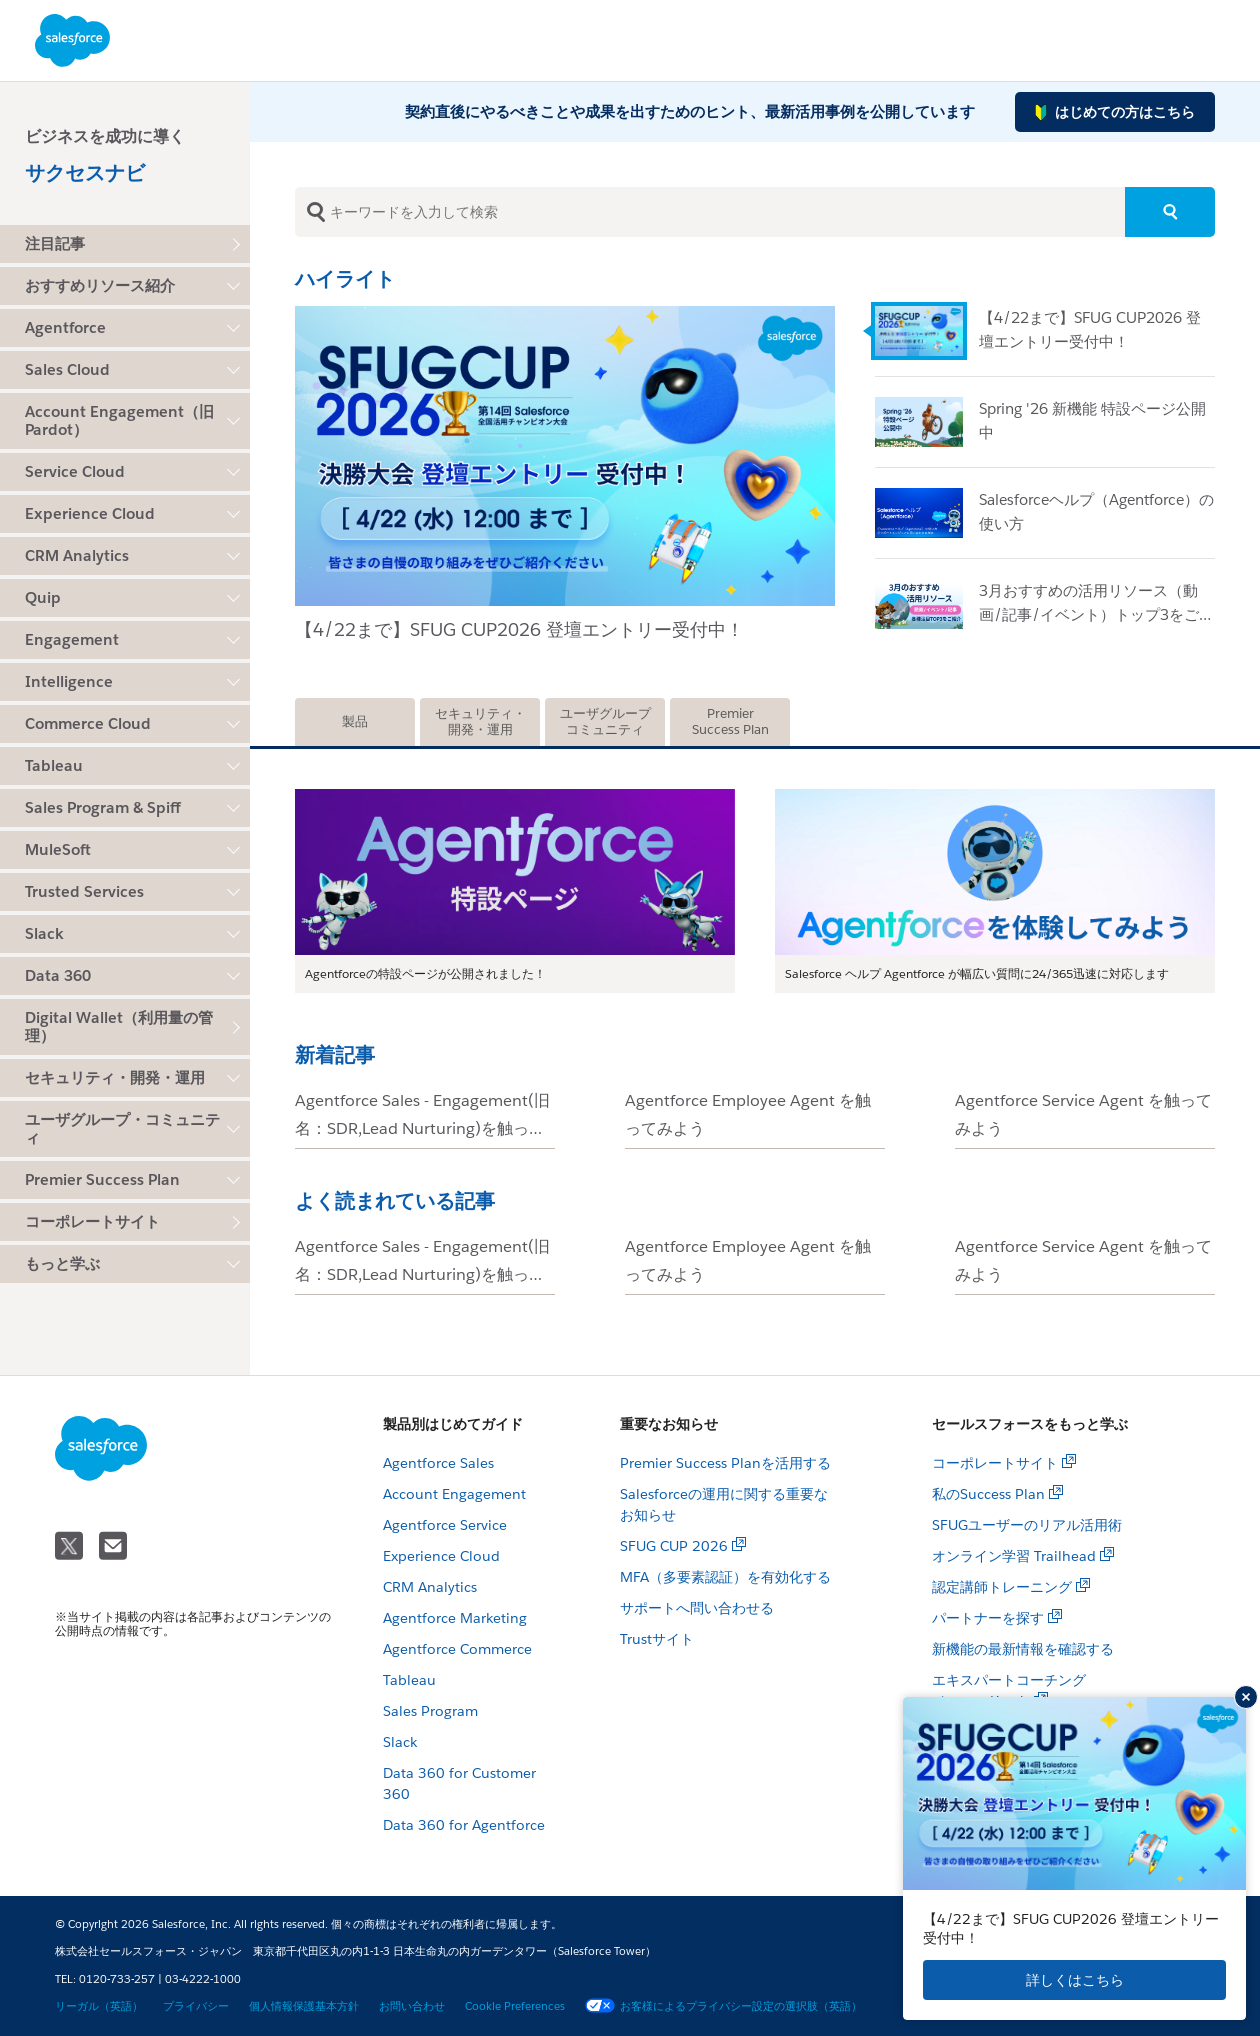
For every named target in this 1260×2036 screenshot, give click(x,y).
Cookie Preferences (515, 2006)
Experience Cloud (441, 1556)
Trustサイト (657, 1639)
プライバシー (196, 2006)
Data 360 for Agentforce (464, 1825)
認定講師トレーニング (1002, 1587)
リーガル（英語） (99, 2006)
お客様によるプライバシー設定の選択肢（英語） (723, 2006)
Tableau (409, 1680)
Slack (400, 1742)
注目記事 (55, 243)
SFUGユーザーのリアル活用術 (1027, 1525)
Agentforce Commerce (457, 1649)
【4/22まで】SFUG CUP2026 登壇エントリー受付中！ (519, 629)
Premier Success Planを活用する (725, 1463)
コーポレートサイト (92, 1221)
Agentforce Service (445, 1525)
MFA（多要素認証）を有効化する (725, 1577)
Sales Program (430, 1711)
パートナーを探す (988, 1618)
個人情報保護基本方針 (304, 2006)
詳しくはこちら (1075, 1980)
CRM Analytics (430, 1587)
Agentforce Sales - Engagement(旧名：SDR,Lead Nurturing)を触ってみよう (422, 1128)
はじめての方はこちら (1115, 112)
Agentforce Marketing (455, 1618)
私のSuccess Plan (988, 1494)
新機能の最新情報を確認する (1023, 1649)
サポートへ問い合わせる (697, 1608)
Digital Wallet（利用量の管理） (119, 1026)
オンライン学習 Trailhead (1014, 1556)
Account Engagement (454, 1494)
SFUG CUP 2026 (674, 1546)
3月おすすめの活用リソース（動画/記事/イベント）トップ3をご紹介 (1096, 614)
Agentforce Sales (438, 1463)
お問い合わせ (412, 2006)
